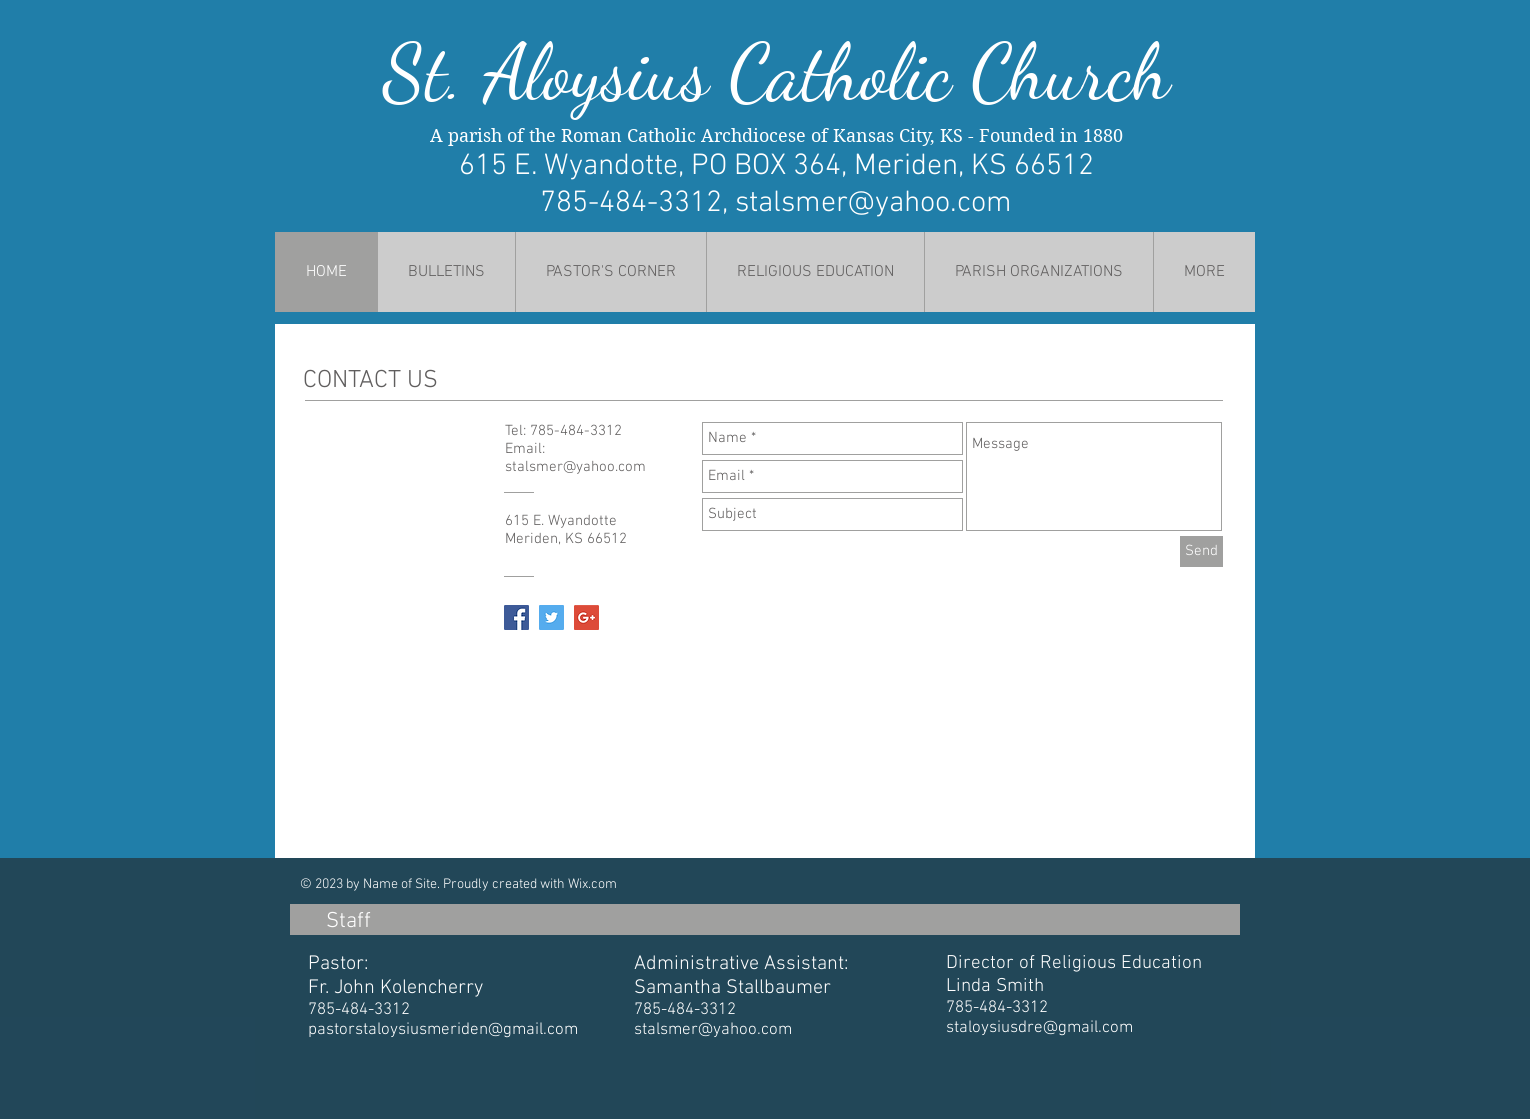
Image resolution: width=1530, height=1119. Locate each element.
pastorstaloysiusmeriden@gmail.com (443, 1030)
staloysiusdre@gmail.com (1039, 1028)
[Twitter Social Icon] (551, 617)
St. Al (463, 73)
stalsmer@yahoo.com (873, 203)
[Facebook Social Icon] (516, 617)
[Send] (1201, 551)
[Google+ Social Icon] (586, 617)
